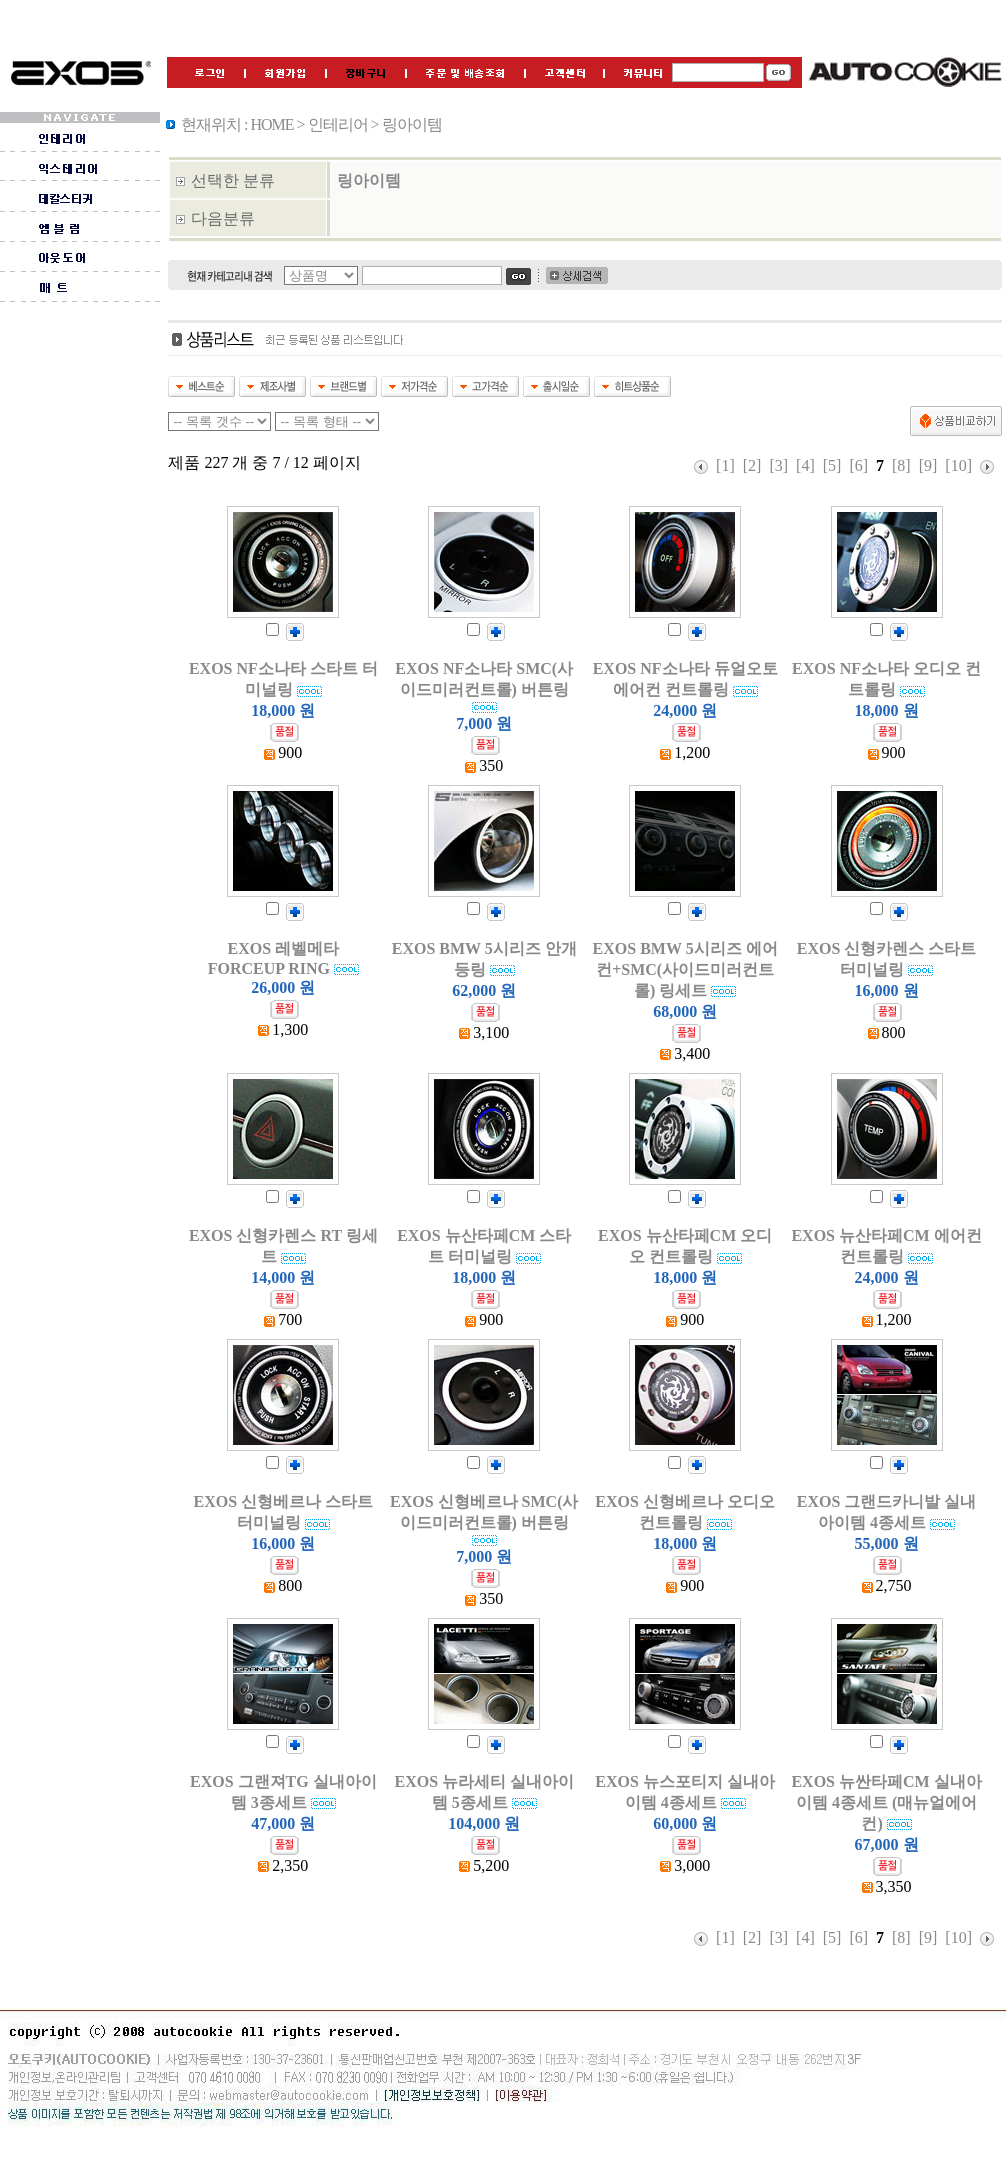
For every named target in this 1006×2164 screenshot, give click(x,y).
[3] (778, 465)
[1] (725, 465)
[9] (928, 465)
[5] (832, 465)
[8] (901, 465)
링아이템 (369, 180)
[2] (752, 465)
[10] (958, 465)
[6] (858, 465)
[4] (805, 465)
